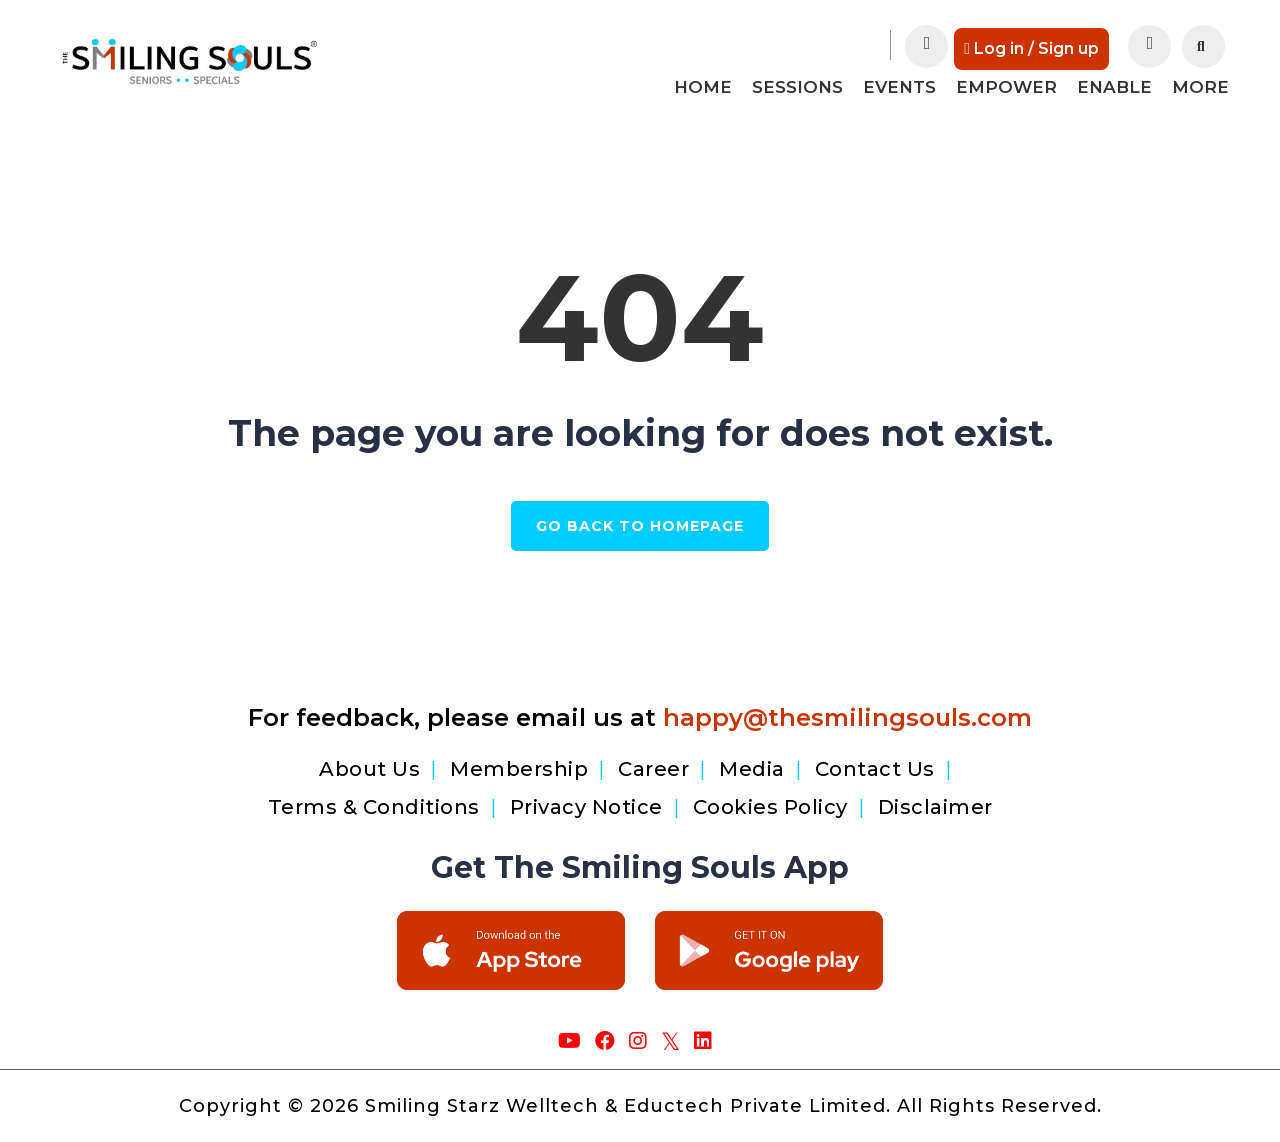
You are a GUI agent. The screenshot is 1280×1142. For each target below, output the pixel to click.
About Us (369, 763)
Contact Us (875, 763)
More (1200, 87)
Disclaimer (935, 801)
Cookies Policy (770, 801)
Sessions (797, 87)
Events (899, 87)
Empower (1006, 87)
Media (752, 763)
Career (653, 763)
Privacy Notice (586, 801)
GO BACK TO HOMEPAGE (640, 526)
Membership (519, 763)
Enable (1114, 87)
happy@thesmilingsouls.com (848, 711)
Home (703, 87)
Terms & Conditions (374, 801)
